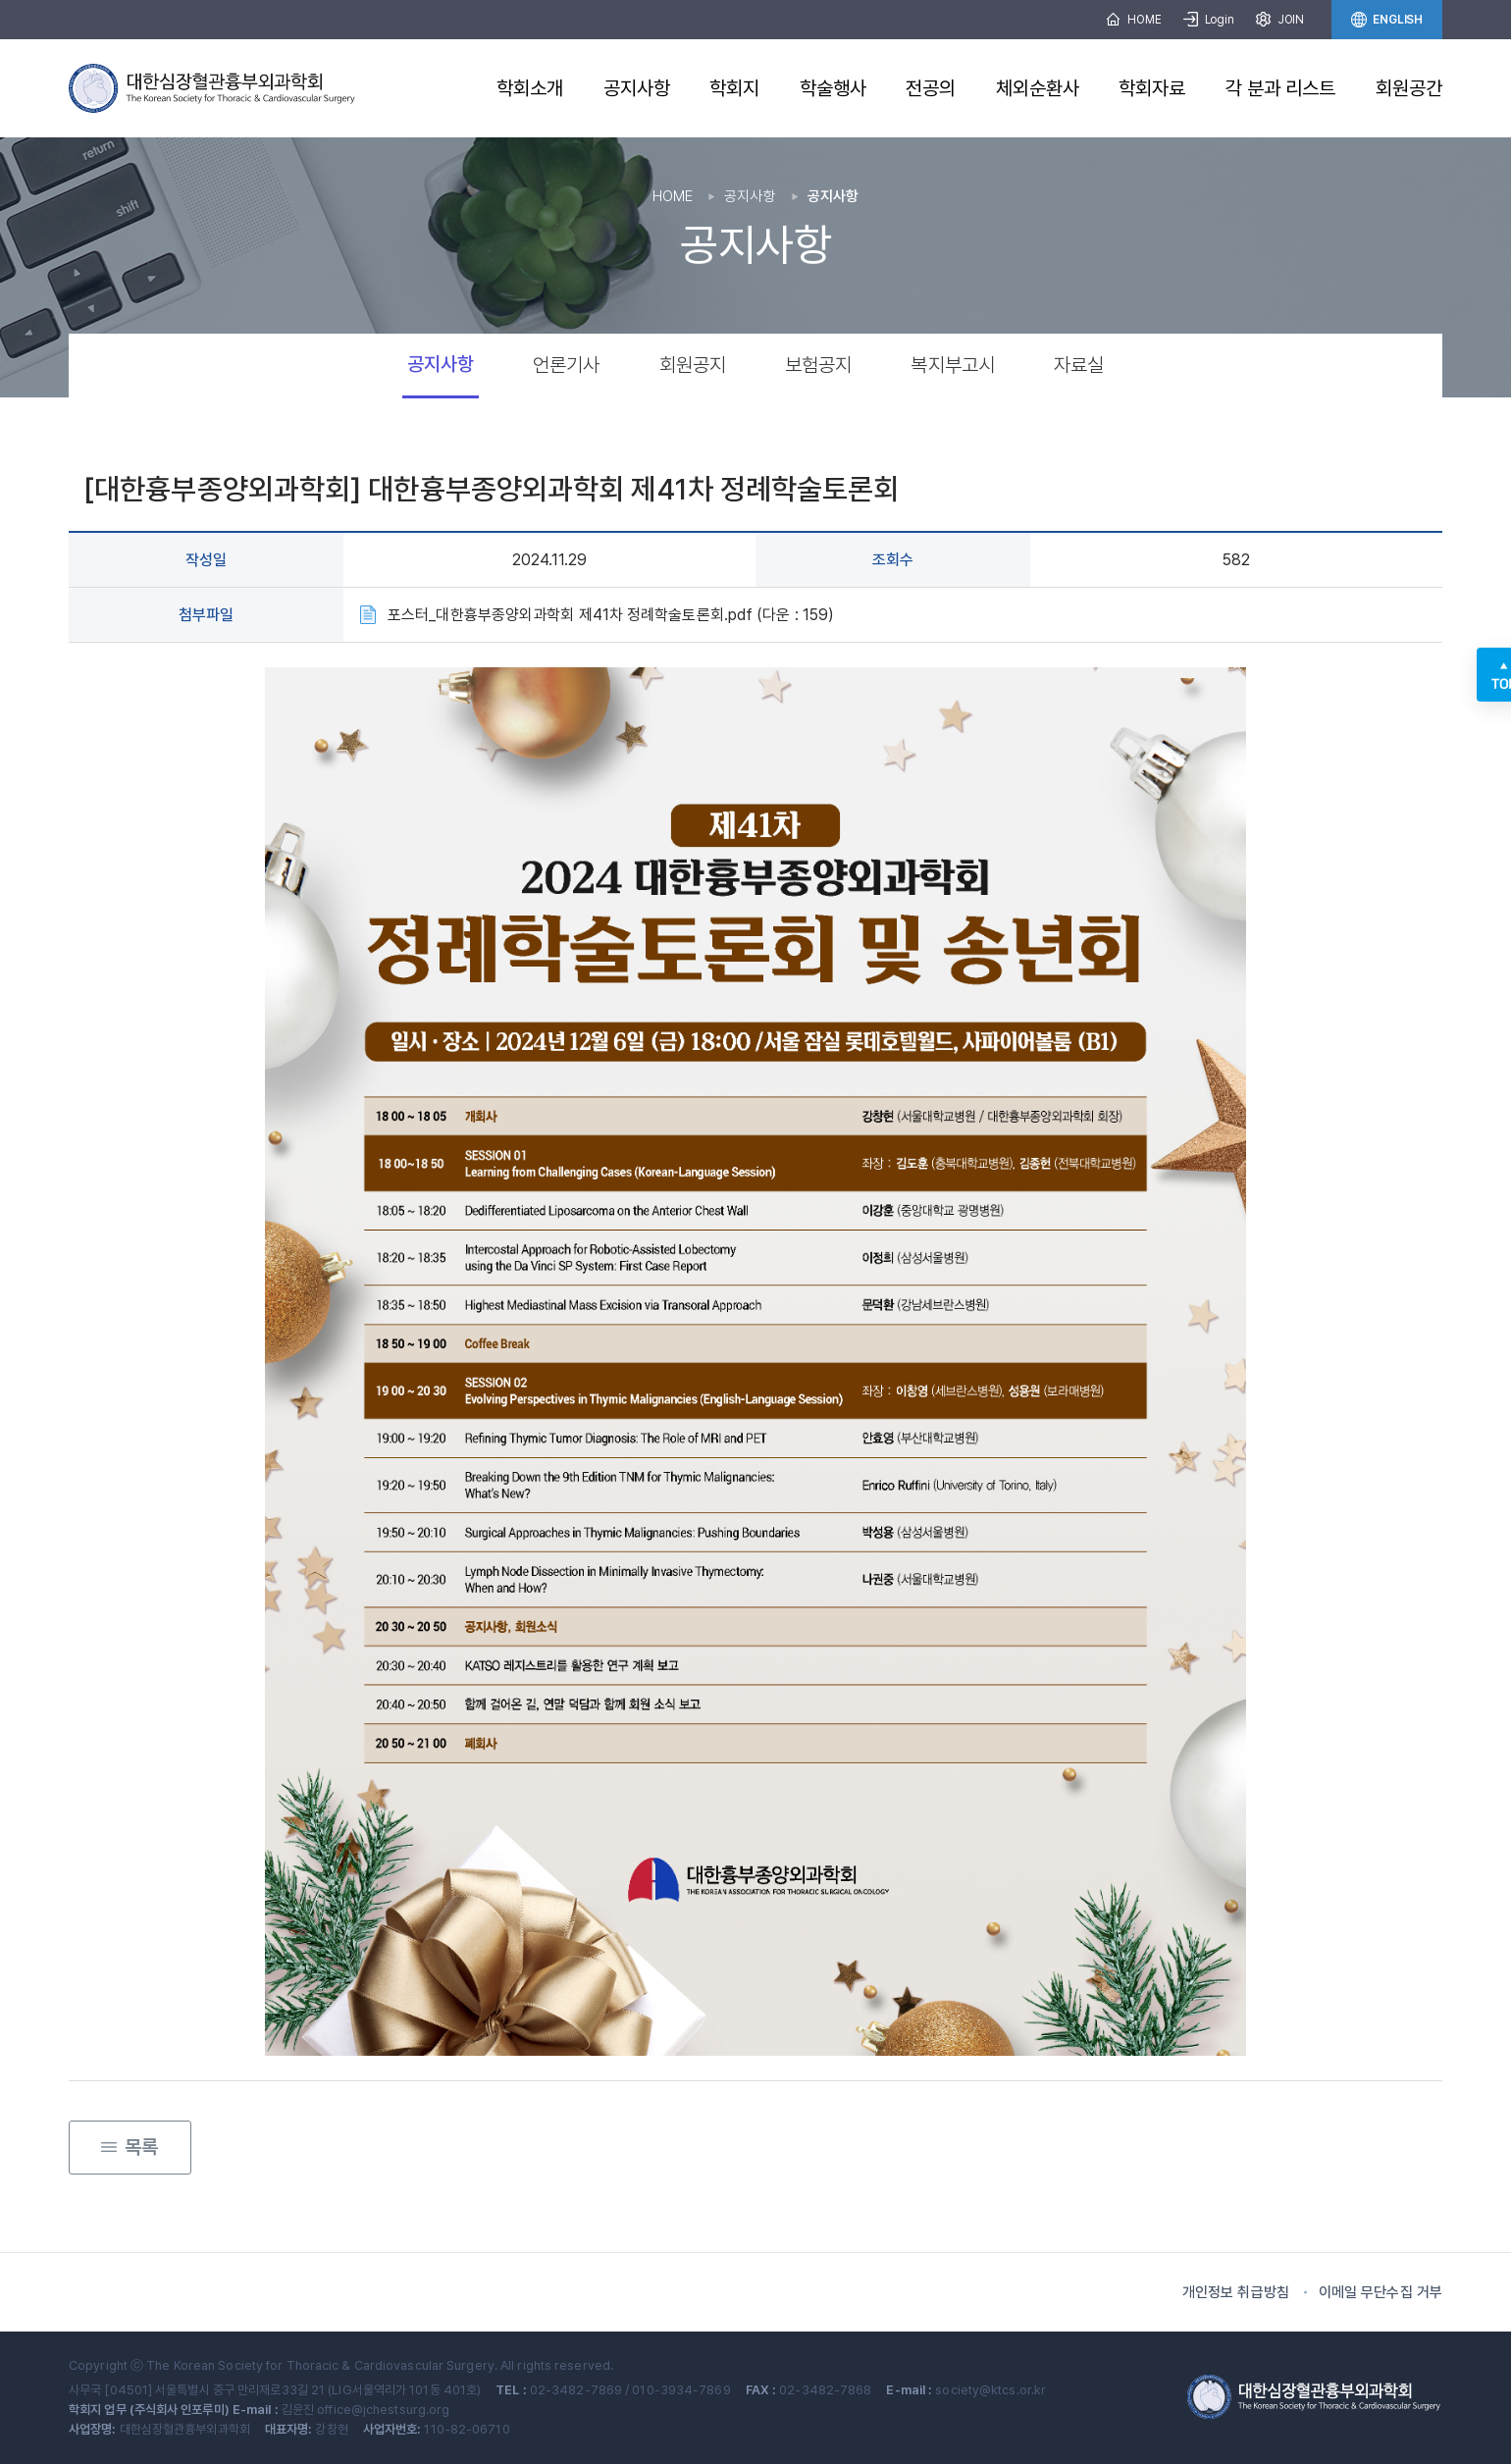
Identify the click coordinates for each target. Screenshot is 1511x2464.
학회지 (734, 88)
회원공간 (1409, 88)
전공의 (931, 88)
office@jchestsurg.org (383, 2409)
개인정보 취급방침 (1235, 2292)
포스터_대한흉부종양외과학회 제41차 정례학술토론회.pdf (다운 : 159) (611, 614)
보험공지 (818, 365)
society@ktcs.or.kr (990, 2390)
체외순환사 (1038, 88)
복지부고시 (953, 365)
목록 (129, 2140)
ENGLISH (1387, 19)
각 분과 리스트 (1280, 88)
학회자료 (1152, 88)
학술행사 (833, 88)
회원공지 (692, 365)
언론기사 (566, 365)
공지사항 (636, 88)
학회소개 (529, 88)
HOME (1133, 19)
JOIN (1280, 19)
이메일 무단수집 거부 (1380, 2292)
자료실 (1079, 365)
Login (1208, 19)
